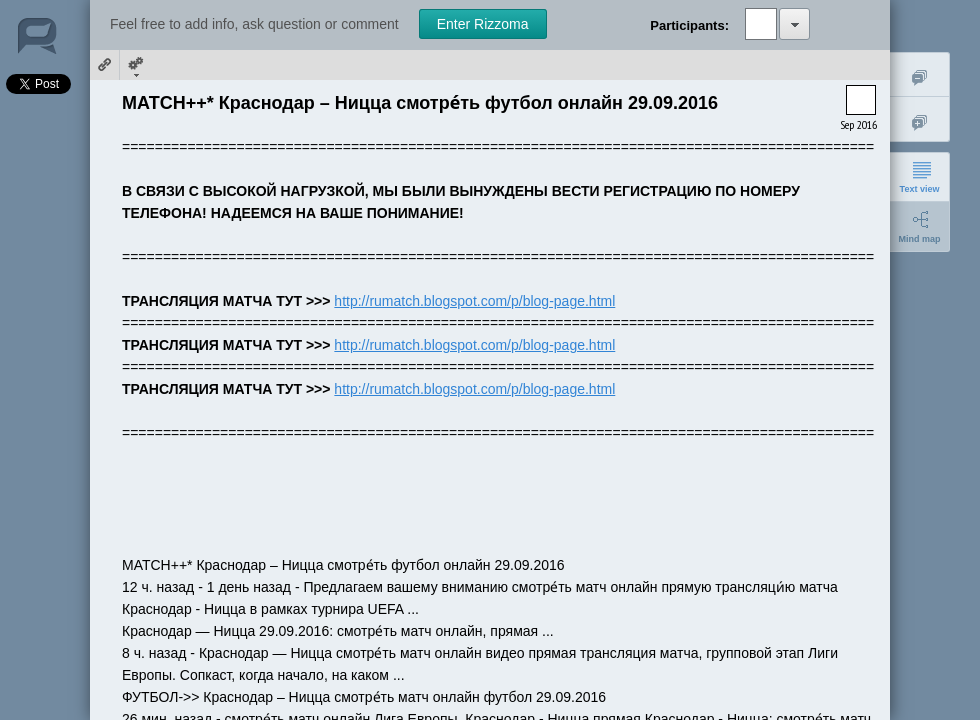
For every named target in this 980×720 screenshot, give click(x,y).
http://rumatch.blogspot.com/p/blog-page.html (474, 301)
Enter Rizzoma (483, 24)
